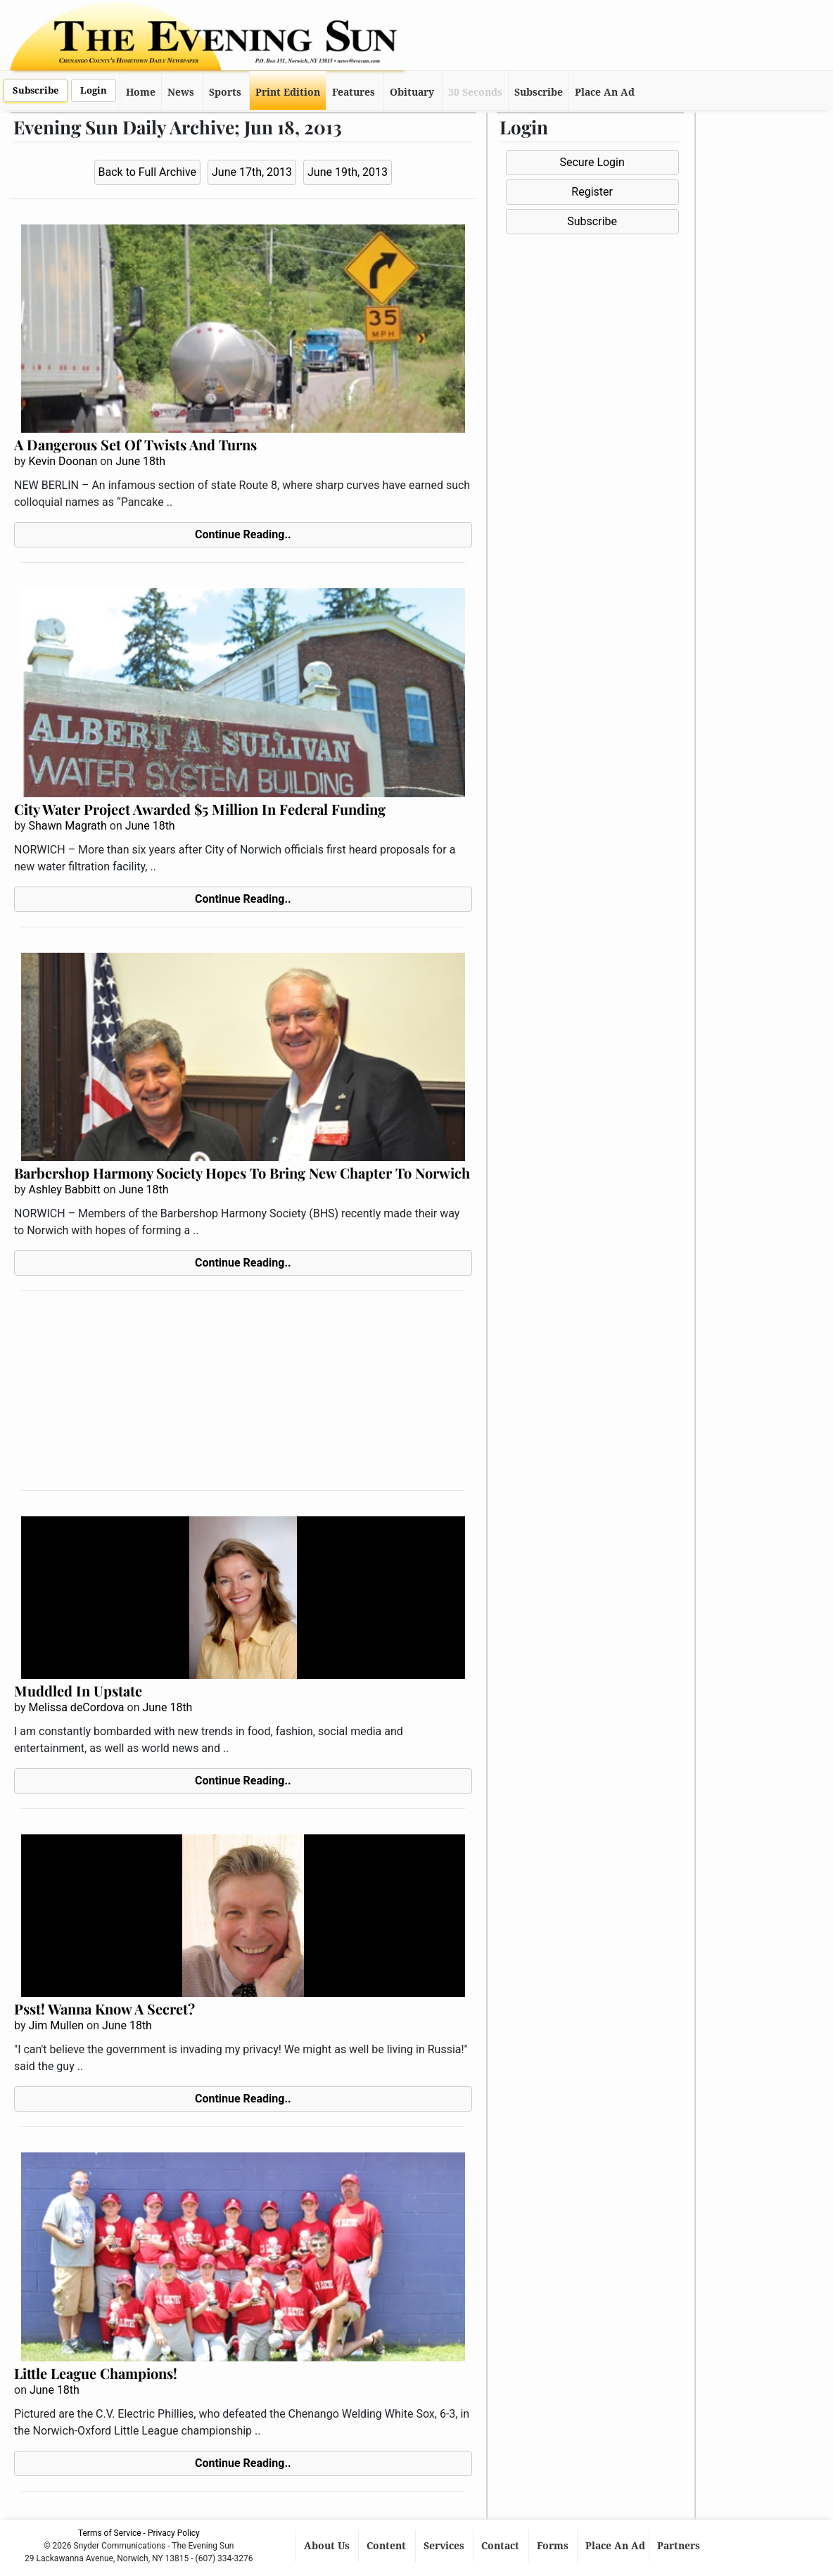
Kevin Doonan (62, 461)
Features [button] (353, 92)
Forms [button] (554, 2545)
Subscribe (35, 90)
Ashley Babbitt (64, 1189)
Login (93, 90)
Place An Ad (605, 92)
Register (592, 191)
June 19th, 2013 (347, 172)
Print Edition (287, 92)
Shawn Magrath (67, 825)
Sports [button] (225, 92)
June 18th (140, 461)
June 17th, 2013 (252, 172)
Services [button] (445, 2545)
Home (140, 92)
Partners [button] (680, 2545)
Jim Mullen (56, 2025)
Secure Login (591, 162)
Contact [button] (501, 2545)
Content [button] (388, 2545)
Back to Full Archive (147, 172)
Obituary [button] (412, 92)
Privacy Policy (174, 2533)
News (180, 92)
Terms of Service (109, 2533)
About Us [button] (328, 2545)
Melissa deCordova (76, 1707)
